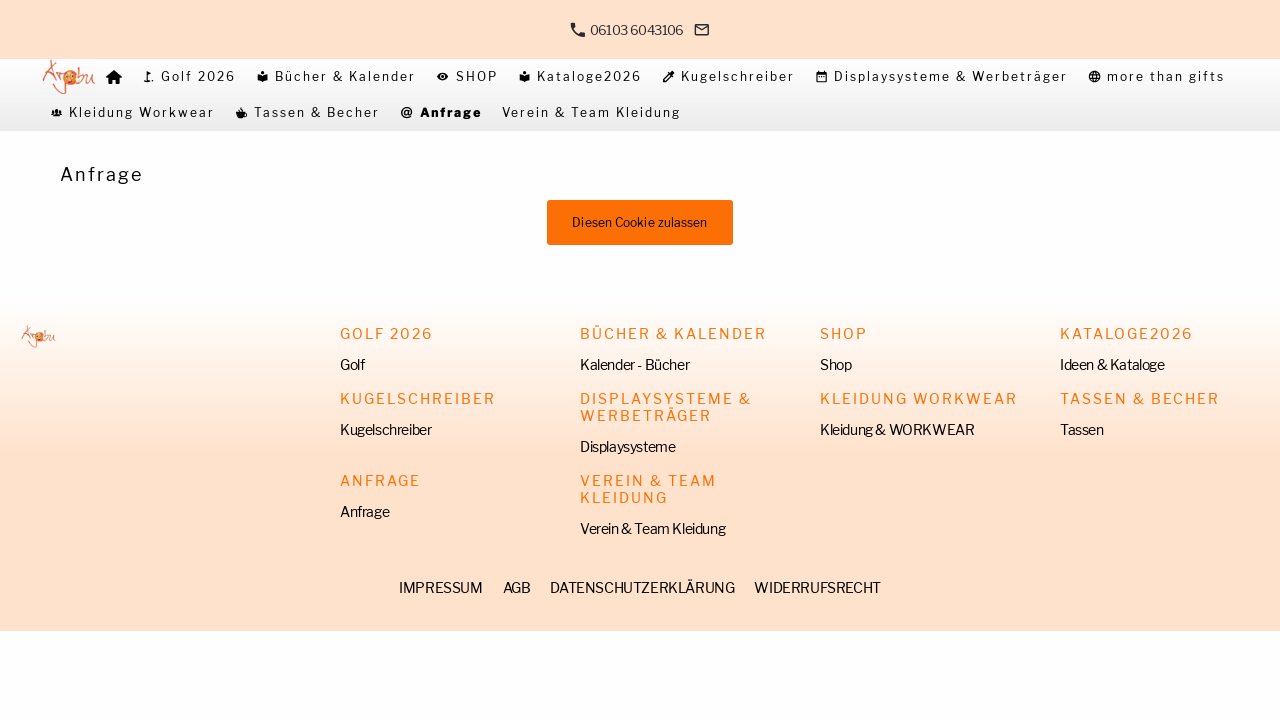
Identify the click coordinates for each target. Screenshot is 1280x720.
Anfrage (364, 511)
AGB (517, 587)
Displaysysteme (627, 446)
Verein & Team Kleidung (652, 528)
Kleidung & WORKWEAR (897, 429)
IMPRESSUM (440, 587)
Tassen (1082, 429)
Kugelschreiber (385, 429)
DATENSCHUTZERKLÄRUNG (642, 587)
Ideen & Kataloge (1112, 364)
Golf (352, 364)
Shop (835, 364)
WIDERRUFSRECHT (817, 587)
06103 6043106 (627, 30)
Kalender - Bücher (634, 364)
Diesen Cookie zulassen (639, 222)
